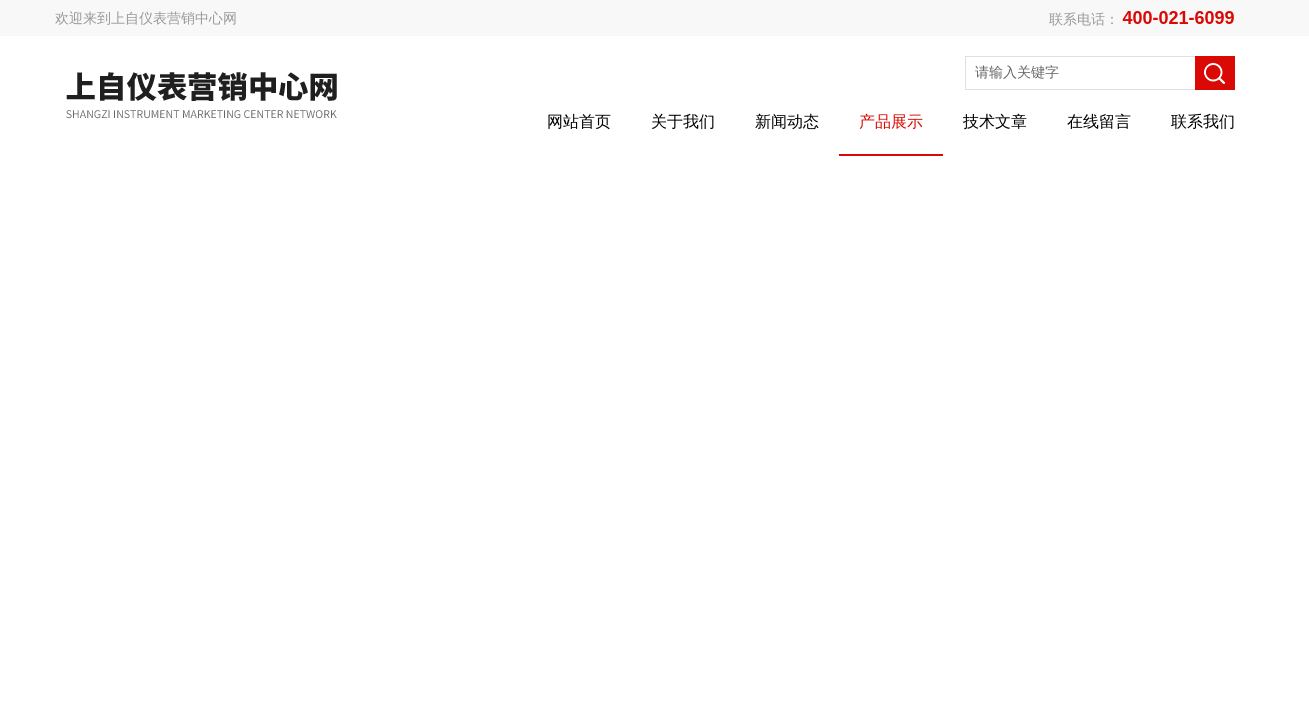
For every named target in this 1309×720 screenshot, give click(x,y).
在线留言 (1099, 121)
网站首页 (579, 121)
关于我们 (683, 121)
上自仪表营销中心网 (174, 18)
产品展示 (891, 121)
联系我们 (1203, 121)
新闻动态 (787, 121)
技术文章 (995, 121)
